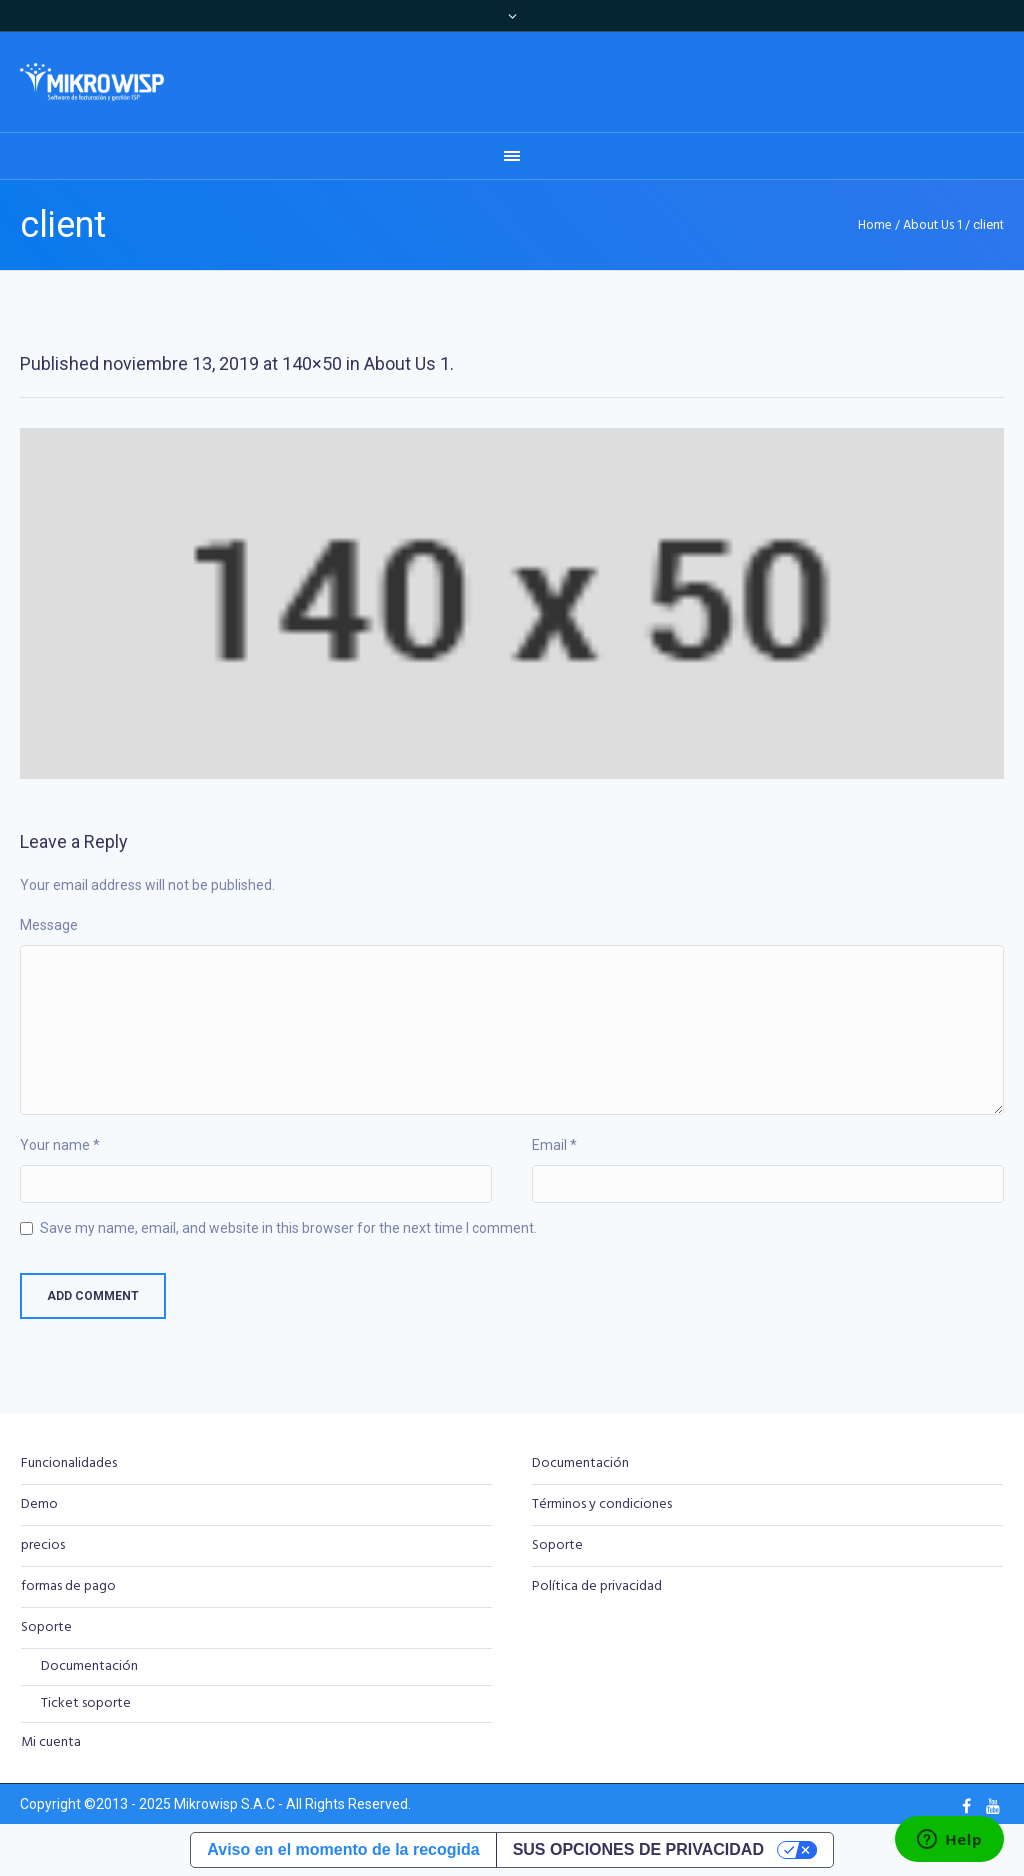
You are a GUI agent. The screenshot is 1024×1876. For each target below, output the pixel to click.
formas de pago (68, 1586)
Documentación (89, 1666)
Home (875, 225)
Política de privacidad (597, 1586)
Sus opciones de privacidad (638, 1849)
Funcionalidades (69, 1463)
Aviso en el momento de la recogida (343, 1849)
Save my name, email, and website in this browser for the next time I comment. (288, 1228)
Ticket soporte (86, 1703)
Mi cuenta (51, 1742)
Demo (39, 1504)
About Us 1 (932, 225)
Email (554, 1145)
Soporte (46, 1627)
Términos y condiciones (602, 1504)
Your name (60, 1145)
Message (49, 925)
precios (43, 1545)
